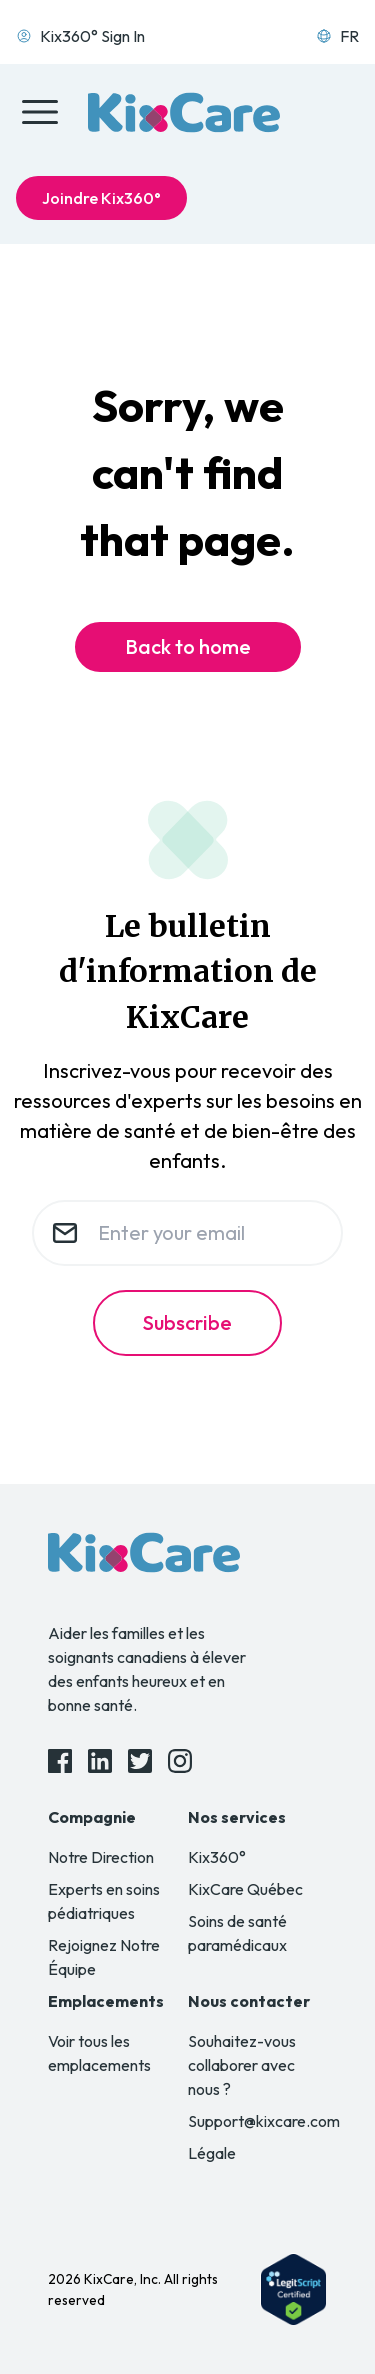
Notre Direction (101, 1857)
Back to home (188, 646)
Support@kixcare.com (264, 2121)
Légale (212, 2153)
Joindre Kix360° (101, 198)
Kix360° (217, 1857)
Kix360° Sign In (80, 36)
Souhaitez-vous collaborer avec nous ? (242, 2065)
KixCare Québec (245, 1889)
